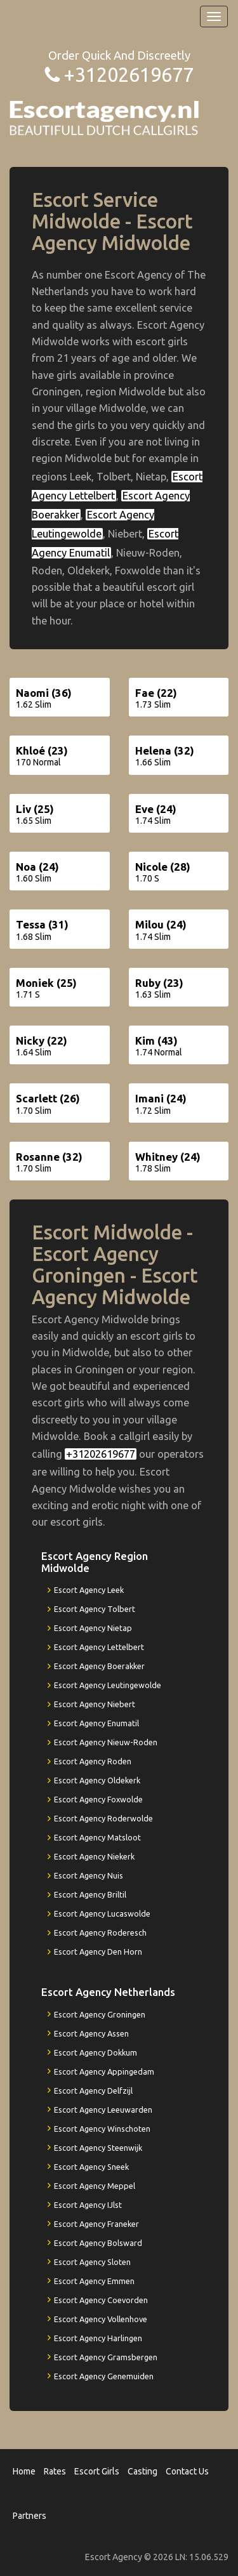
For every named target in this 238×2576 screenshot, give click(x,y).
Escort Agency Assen (91, 2033)
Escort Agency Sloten (92, 2261)
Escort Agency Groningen (99, 2014)
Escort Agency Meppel (94, 2185)
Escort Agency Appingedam (104, 2071)
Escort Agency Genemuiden (104, 2376)
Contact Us (187, 2471)
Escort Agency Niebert (94, 1704)
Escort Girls (96, 2471)
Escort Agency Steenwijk (98, 2147)
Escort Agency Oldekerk (97, 1780)
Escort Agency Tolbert (94, 1608)
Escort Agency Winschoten (102, 2128)
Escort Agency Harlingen (98, 2338)
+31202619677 (128, 74)
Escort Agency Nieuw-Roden (105, 1742)
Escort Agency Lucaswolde (102, 1913)
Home (24, 2471)
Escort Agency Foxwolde (98, 1799)
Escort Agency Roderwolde (103, 1818)
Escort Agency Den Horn (98, 1951)
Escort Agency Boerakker (99, 1665)
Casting (142, 2471)
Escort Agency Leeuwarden (103, 2109)
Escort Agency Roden (92, 1761)
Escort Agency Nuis (88, 1875)
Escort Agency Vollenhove (100, 2319)
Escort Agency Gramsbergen (105, 2357)
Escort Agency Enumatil (96, 1723)
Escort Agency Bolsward (98, 2242)
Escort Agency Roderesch (100, 1932)
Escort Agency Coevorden (101, 2299)
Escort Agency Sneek (91, 2166)
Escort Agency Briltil (90, 1894)
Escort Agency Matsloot (97, 1837)
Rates (55, 2471)
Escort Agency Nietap (93, 1627)
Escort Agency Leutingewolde (107, 1685)
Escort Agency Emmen (94, 2280)
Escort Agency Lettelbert (99, 1646)
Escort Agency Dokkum (95, 2052)
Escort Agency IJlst (88, 2204)
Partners (29, 2516)
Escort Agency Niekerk (94, 1856)
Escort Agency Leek (89, 1589)
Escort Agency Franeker (96, 2223)
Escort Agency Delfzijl (93, 2090)
